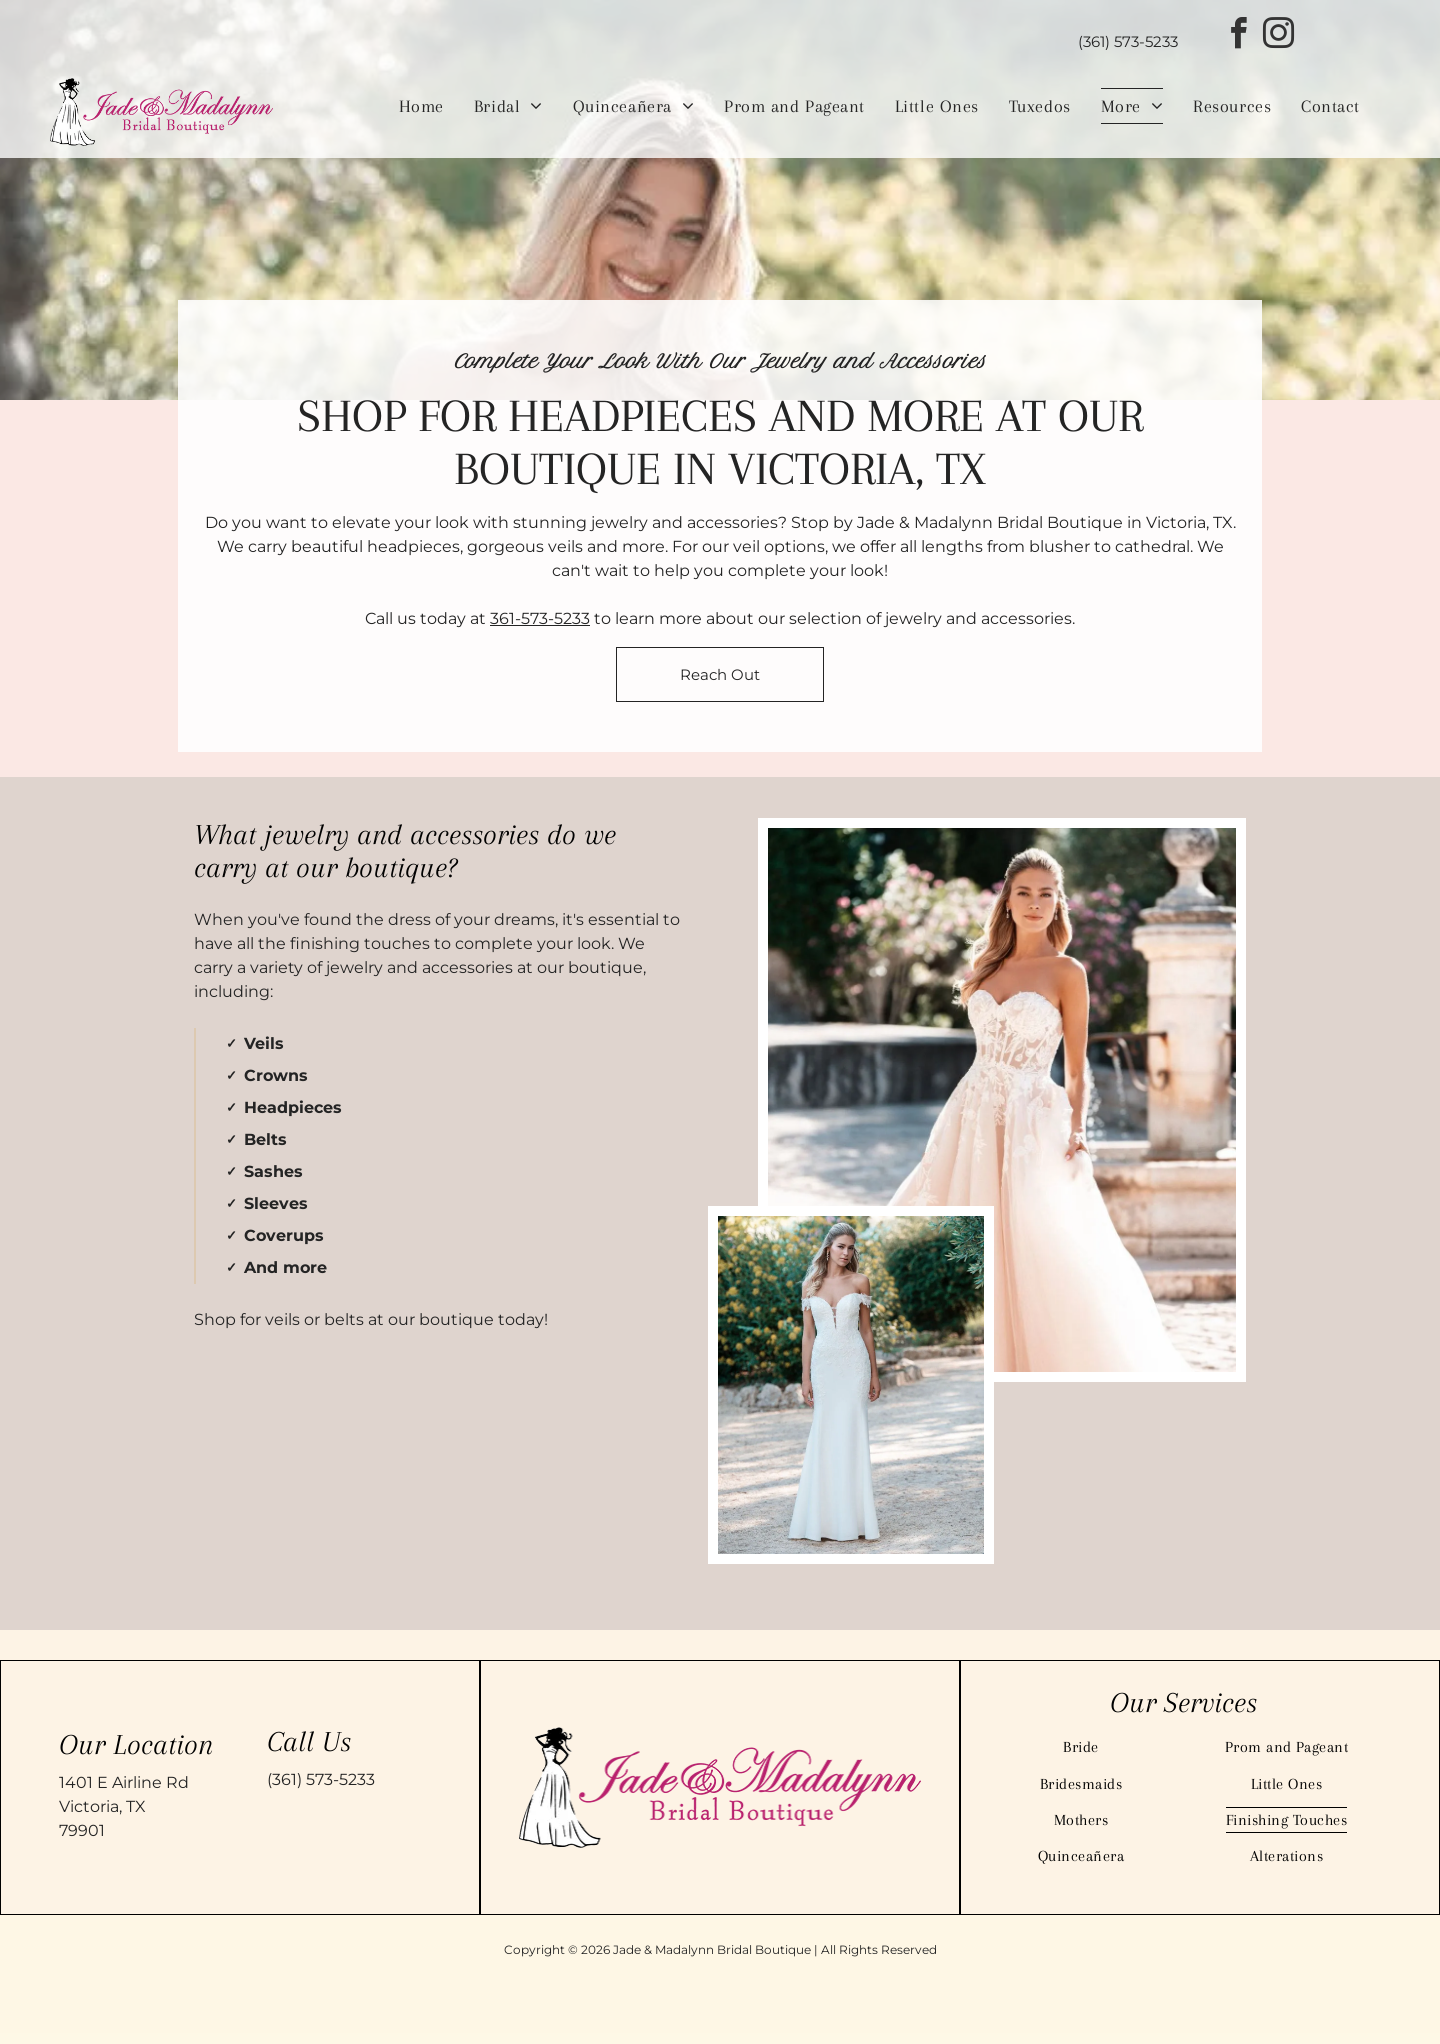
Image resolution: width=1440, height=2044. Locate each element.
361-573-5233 (540, 618)
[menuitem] (421, 106)
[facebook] (1238, 36)
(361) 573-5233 (321, 1779)
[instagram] (1278, 36)
